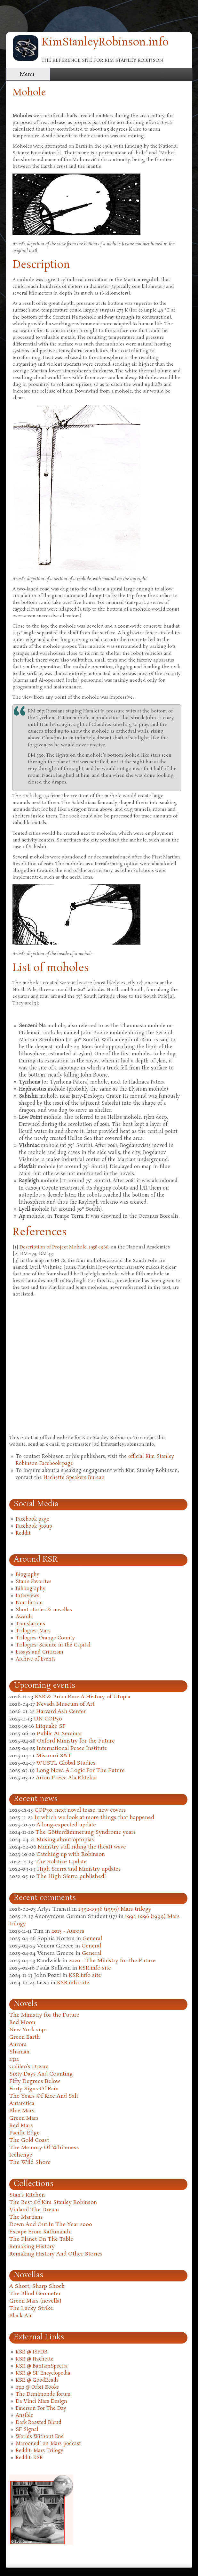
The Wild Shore (30, 2162)
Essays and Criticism (39, 1652)
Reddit (23, 1533)
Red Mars (21, 2125)
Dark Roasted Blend (38, 2422)
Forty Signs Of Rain (34, 2088)
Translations (30, 1624)
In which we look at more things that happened (94, 1817)
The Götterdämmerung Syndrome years (86, 1832)
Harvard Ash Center (61, 1711)
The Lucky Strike (31, 2308)
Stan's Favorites (33, 1582)
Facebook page (32, 1519)
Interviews (27, 1596)
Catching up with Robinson (70, 1854)
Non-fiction (29, 1603)
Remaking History (32, 2246)
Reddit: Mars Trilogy (39, 2451)
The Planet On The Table (41, 2239)
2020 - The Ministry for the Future (112, 1960)
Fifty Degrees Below (34, 2081)
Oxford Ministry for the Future (76, 1741)
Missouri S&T (54, 1755)
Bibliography (30, 1589)
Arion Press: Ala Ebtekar (66, 1778)
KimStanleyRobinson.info (105, 42)
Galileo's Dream (29, 2066)
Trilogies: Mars (33, 1631)
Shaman (19, 2052)
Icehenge (20, 2155)
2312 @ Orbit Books (37, 2387)
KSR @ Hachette (34, 2359)
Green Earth (24, 2037)
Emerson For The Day (41, 2408)
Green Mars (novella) (35, 2301)
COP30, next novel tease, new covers (80, 1810)
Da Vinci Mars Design (41, 2401)
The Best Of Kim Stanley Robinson (53, 2202)
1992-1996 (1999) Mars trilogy (114, 1909)
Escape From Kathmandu (40, 2232)
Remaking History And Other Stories (56, 2254)
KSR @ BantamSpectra (42, 2366)
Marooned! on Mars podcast (48, 2444)
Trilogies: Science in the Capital (53, 1645)
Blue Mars (22, 2111)
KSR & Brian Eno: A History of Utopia (82, 1697)
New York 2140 (28, 2030)
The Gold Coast (29, 2140)
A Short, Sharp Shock (37, 2286)
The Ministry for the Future (44, 2015)
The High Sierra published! (71, 1876)
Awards (24, 1617)
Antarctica (21, 2103)
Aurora (18, 2044)
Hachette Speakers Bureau (74, 1478)
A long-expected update (66, 1825)
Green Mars (24, 2118)
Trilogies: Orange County (45, 1638)
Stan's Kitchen (27, 2195)
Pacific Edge (24, 2133)
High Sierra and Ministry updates (79, 1869)
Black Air (20, 2316)
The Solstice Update (61, 1861)
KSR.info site (95, 1968)
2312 (14, 2059)
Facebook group (34, 1526)
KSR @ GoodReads (37, 2380)
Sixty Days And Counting (41, 2074)
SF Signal (27, 2429)
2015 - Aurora (67, 1931)
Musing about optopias (65, 1839)
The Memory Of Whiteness (44, 2147)
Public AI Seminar (59, 1733)
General (92, 1938)
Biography (27, 1575)
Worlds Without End (40, 2437)
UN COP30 (48, 1719)
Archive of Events (36, 1659)
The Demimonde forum (43, 2394)
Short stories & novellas (44, 1610)
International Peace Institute (72, 1748)
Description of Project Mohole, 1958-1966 (64, 1247)
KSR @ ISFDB (31, 2352)
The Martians (26, 2217)
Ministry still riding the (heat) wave (82, 1847)
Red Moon (22, 2022)
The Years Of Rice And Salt (43, 2096)
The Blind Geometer (35, 2293)
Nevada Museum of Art (65, 1704)
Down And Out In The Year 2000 (50, 2224)
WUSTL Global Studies (66, 1763)
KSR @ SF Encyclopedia (43, 2373)
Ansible (24, 2415)
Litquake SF (51, 1726)
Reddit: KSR (29, 2458)
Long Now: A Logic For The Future (80, 1770)
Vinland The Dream (34, 2210)
